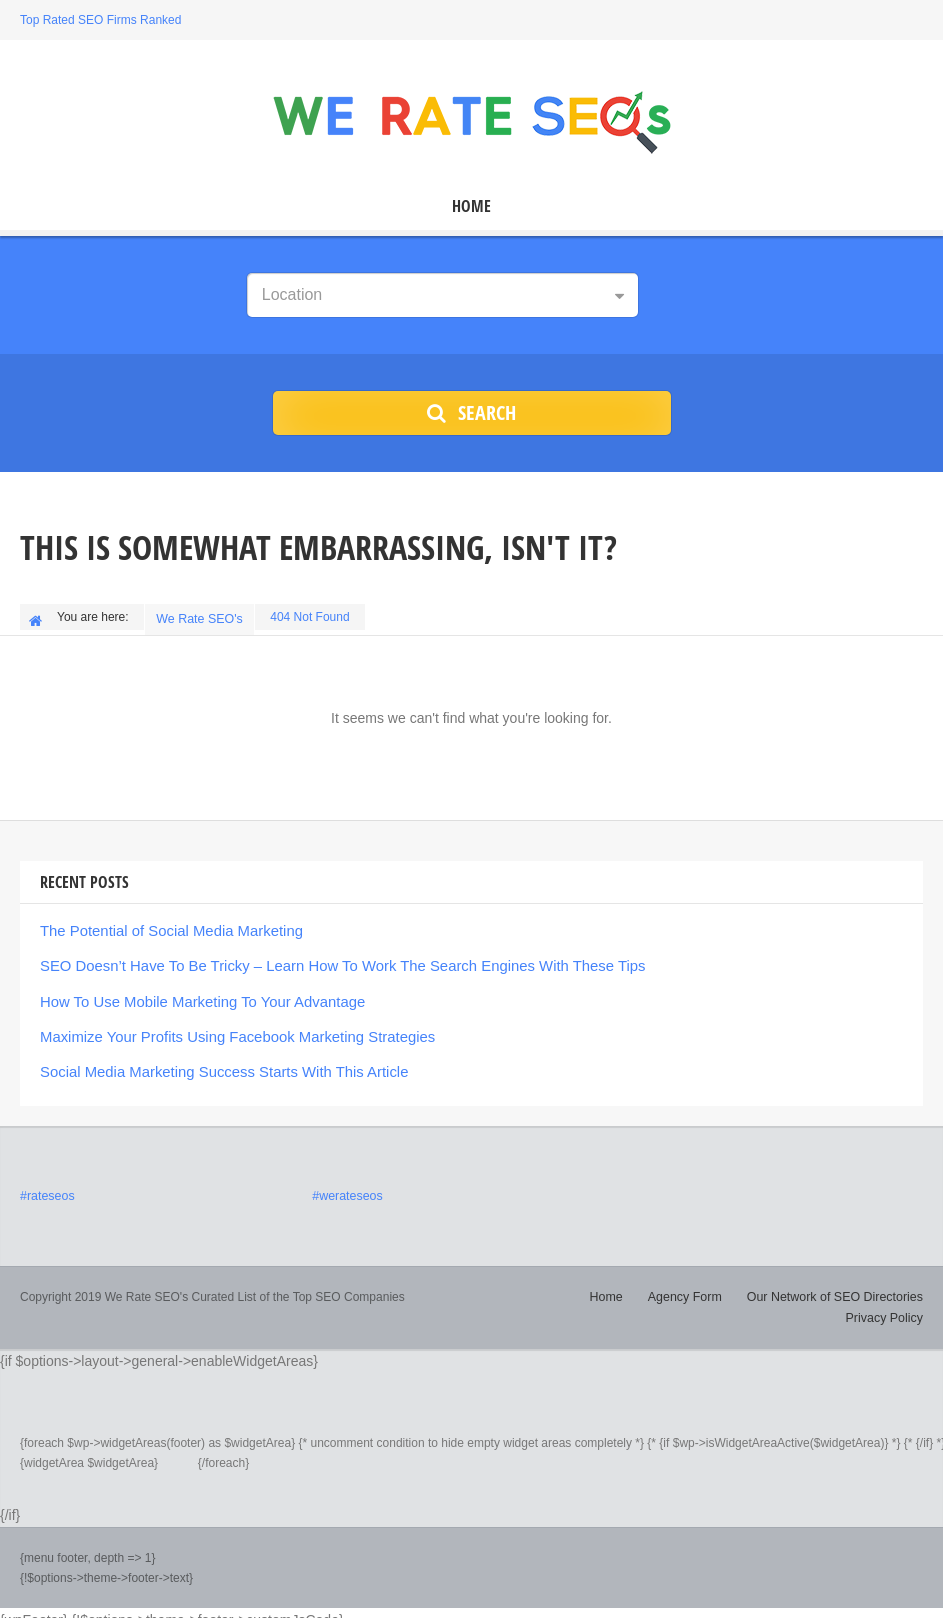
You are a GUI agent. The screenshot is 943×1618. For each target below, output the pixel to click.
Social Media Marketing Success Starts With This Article (213, 1062)
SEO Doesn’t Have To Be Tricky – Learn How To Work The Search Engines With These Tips (325, 960)
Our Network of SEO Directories (738, 1285)
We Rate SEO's (201, 617)
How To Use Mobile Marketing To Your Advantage (193, 994)
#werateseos (346, 1184)
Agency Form (592, 1285)
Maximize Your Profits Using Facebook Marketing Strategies (226, 1028)
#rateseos (46, 1184)
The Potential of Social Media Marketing (163, 926)
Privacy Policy (885, 1285)
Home (471, 206)
